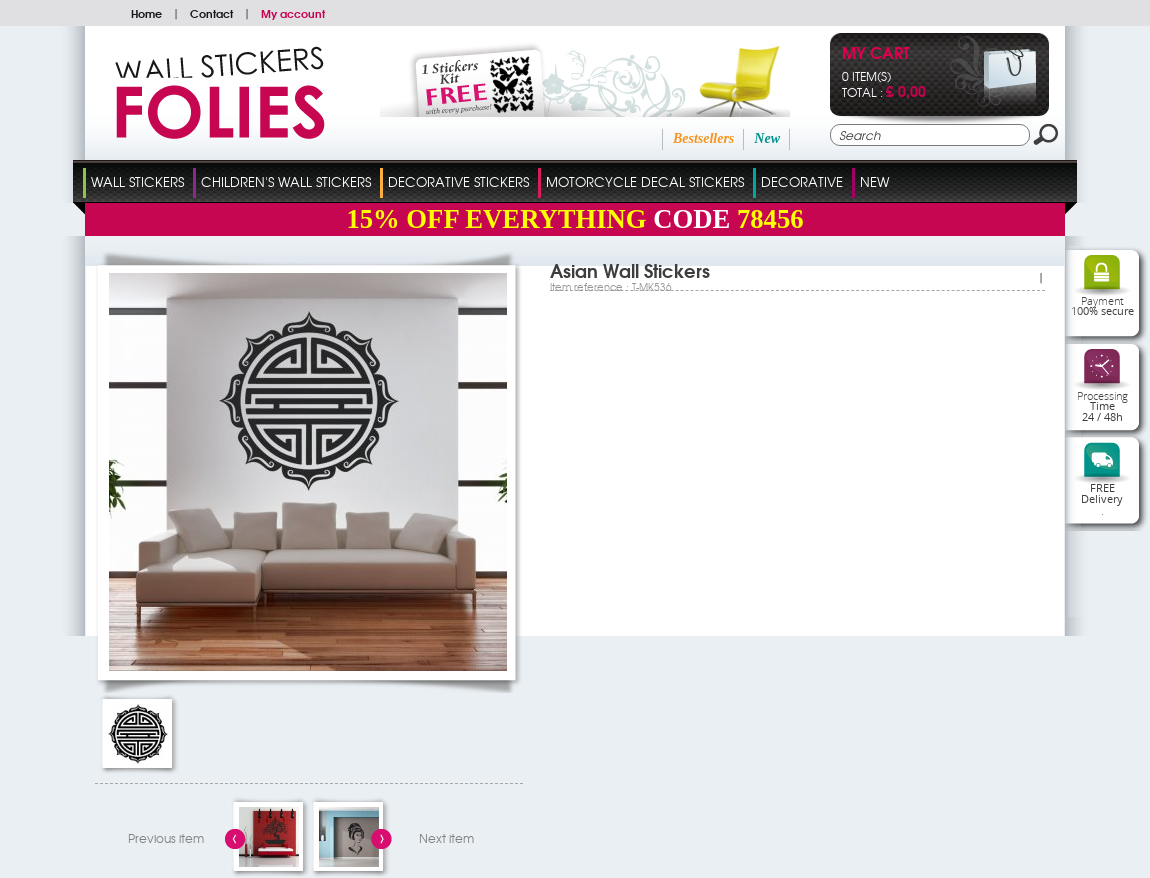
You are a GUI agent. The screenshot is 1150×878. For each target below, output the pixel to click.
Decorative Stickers (458, 181)
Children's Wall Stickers (286, 181)
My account (293, 13)
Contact (211, 13)
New (767, 138)
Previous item (166, 838)
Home (146, 13)
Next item (446, 838)
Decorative (802, 181)
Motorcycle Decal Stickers (645, 181)
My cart (876, 54)
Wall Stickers (137, 181)
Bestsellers (703, 138)
